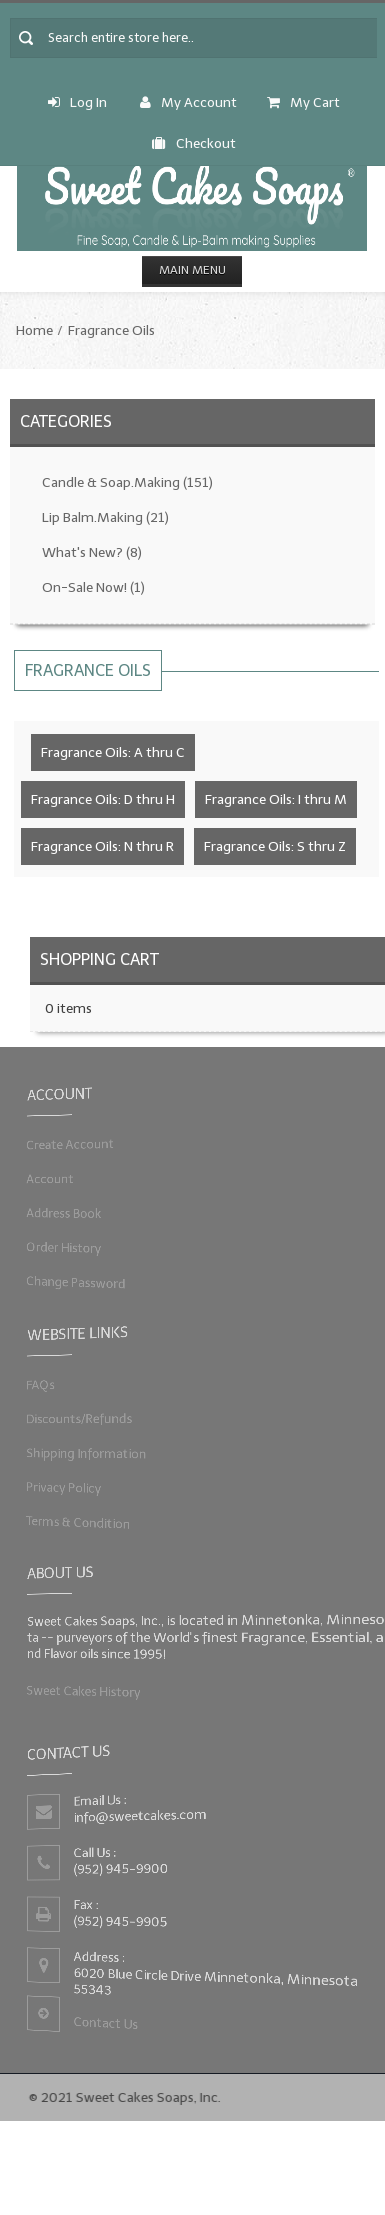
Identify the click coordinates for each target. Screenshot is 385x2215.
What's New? (92, 552)
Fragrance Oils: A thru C (113, 752)
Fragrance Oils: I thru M (276, 799)
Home (34, 330)
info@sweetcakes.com (139, 1815)
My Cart (303, 102)
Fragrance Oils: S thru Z (275, 846)
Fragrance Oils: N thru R (102, 846)
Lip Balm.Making (105, 517)
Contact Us (104, 2024)
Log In (77, 102)
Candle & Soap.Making (127, 482)
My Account (188, 102)
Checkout (194, 143)
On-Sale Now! (93, 587)
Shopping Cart (99, 959)
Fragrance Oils (111, 330)
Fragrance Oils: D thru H (103, 799)
